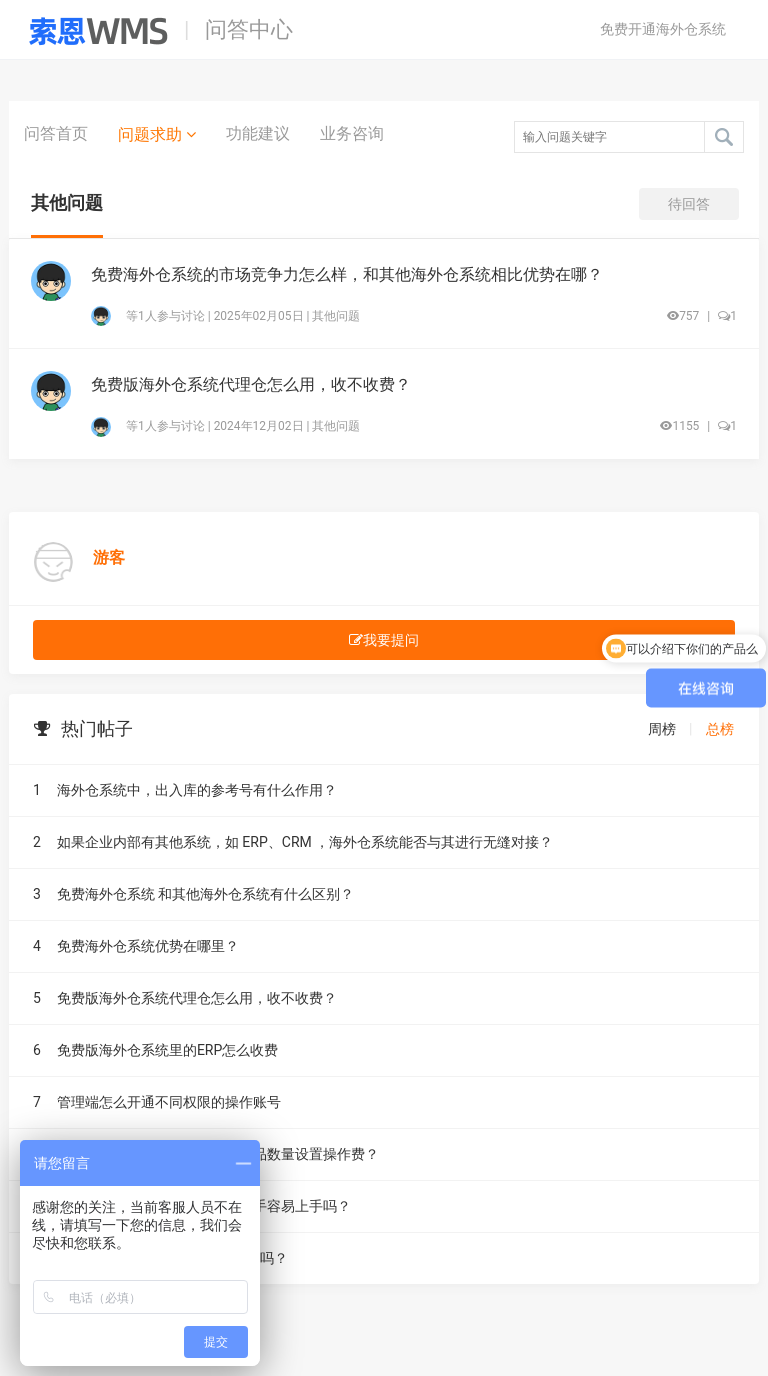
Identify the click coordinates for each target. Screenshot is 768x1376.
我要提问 (384, 640)
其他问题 (336, 316)
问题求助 (157, 134)
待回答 (689, 204)
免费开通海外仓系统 (663, 29)
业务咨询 (352, 133)
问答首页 (56, 133)
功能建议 (258, 133)
